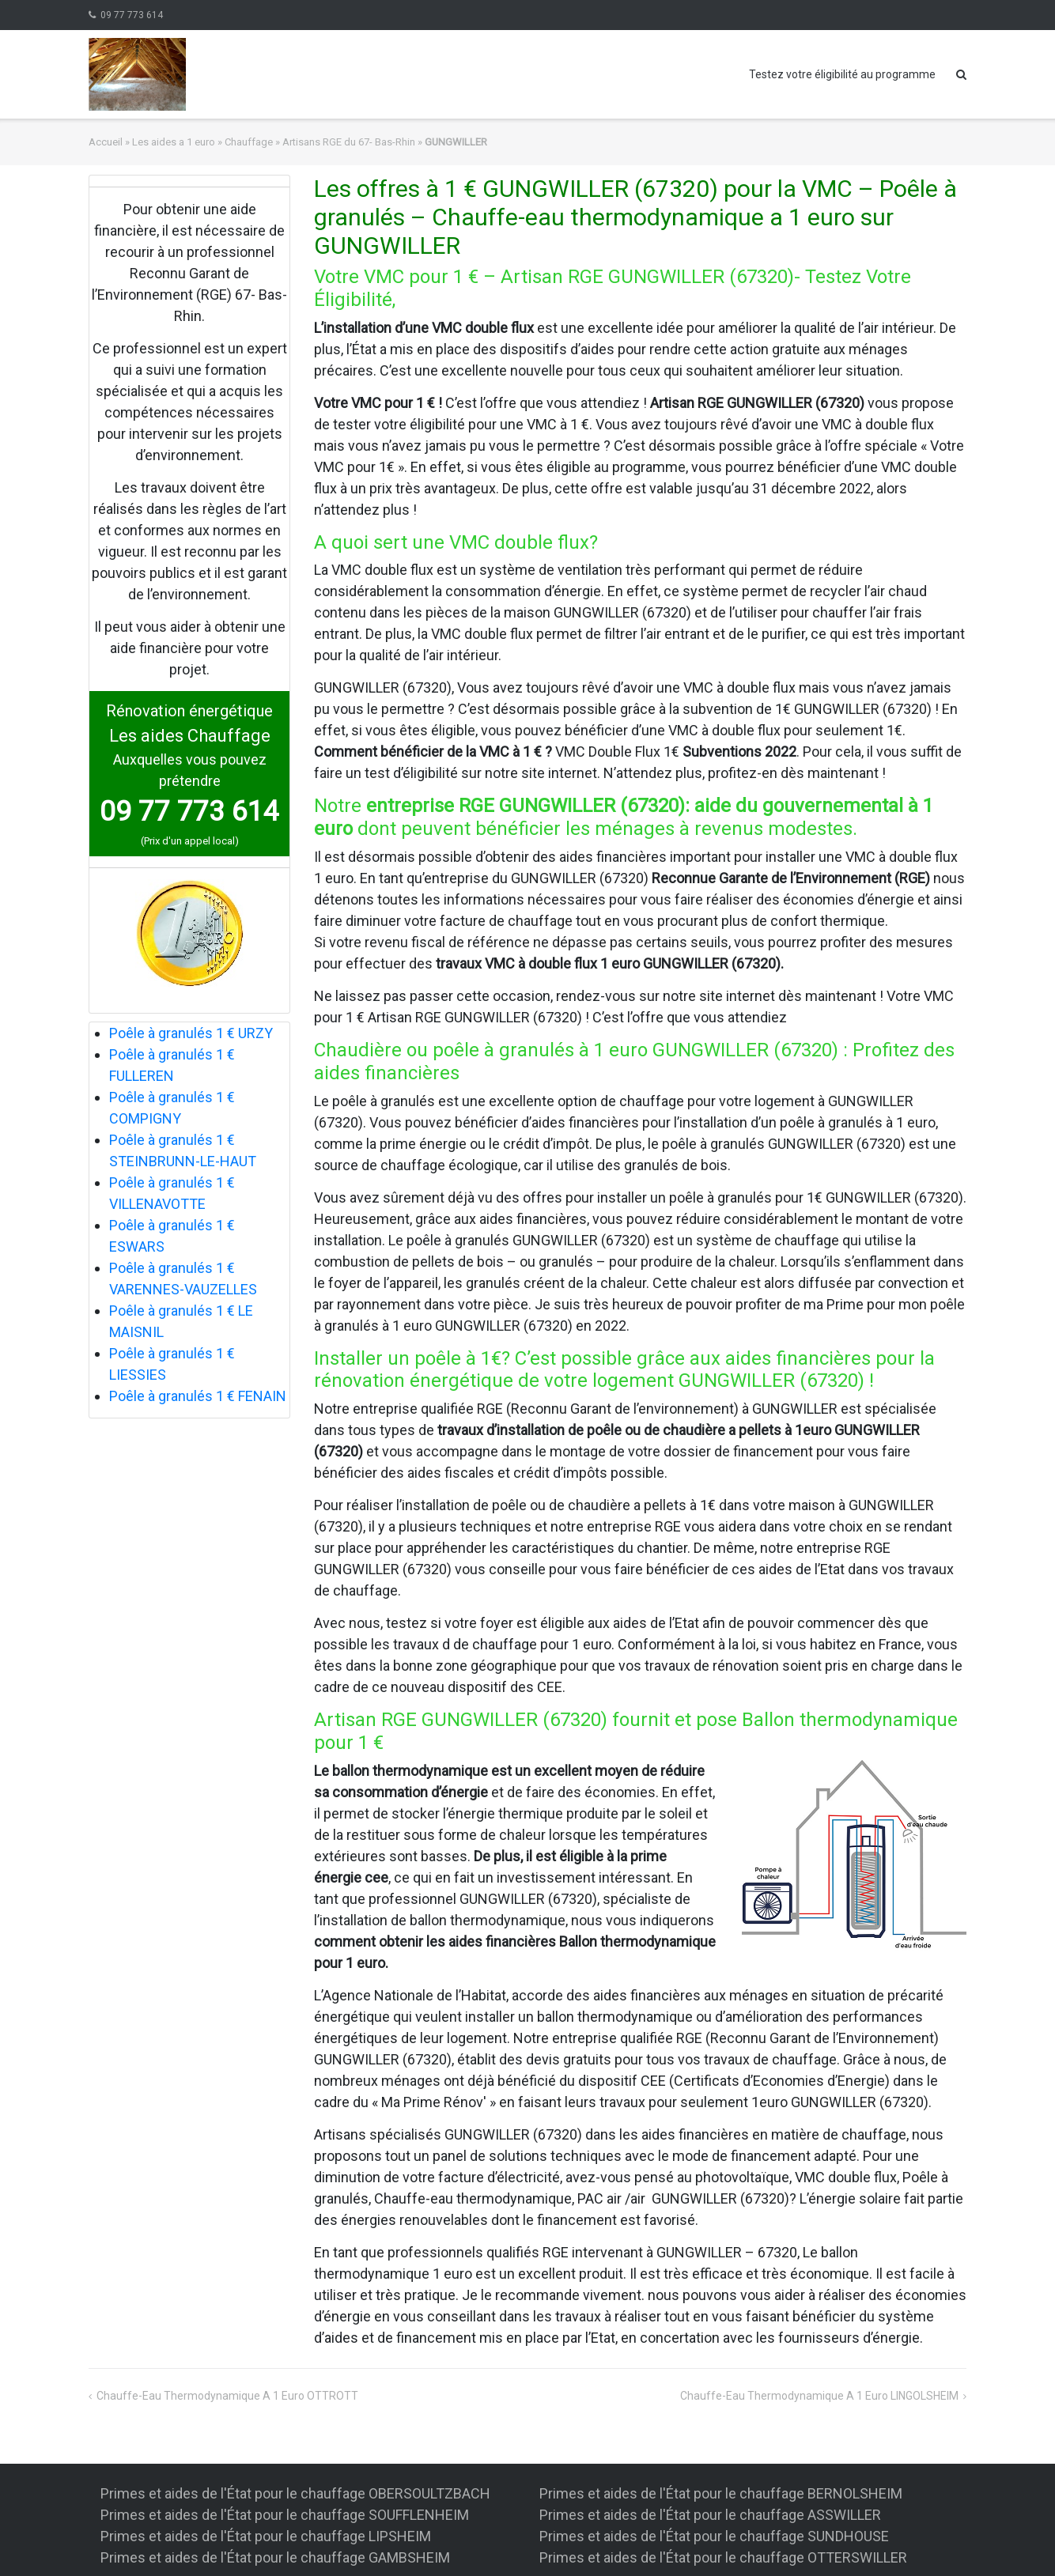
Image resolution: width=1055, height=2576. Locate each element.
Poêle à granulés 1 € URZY (191, 1033)
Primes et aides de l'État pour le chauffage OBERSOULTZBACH (295, 2493)
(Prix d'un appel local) (190, 841)
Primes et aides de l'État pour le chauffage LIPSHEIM (265, 2536)
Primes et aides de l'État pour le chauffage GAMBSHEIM (275, 2557)
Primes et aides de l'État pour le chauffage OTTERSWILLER (723, 2557)
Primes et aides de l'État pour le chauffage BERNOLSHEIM (720, 2493)
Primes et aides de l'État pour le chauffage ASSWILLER (710, 2514)
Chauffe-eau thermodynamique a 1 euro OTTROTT (227, 2395)
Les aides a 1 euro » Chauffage (202, 142)
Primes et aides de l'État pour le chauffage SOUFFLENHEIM (284, 2514)
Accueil (106, 142)
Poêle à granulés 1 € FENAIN (197, 1396)
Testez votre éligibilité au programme (842, 74)
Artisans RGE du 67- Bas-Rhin (348, 142)
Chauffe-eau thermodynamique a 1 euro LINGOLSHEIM (819, 2395)
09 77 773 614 (131, 15)
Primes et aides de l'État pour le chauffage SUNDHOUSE (714, 2536)
